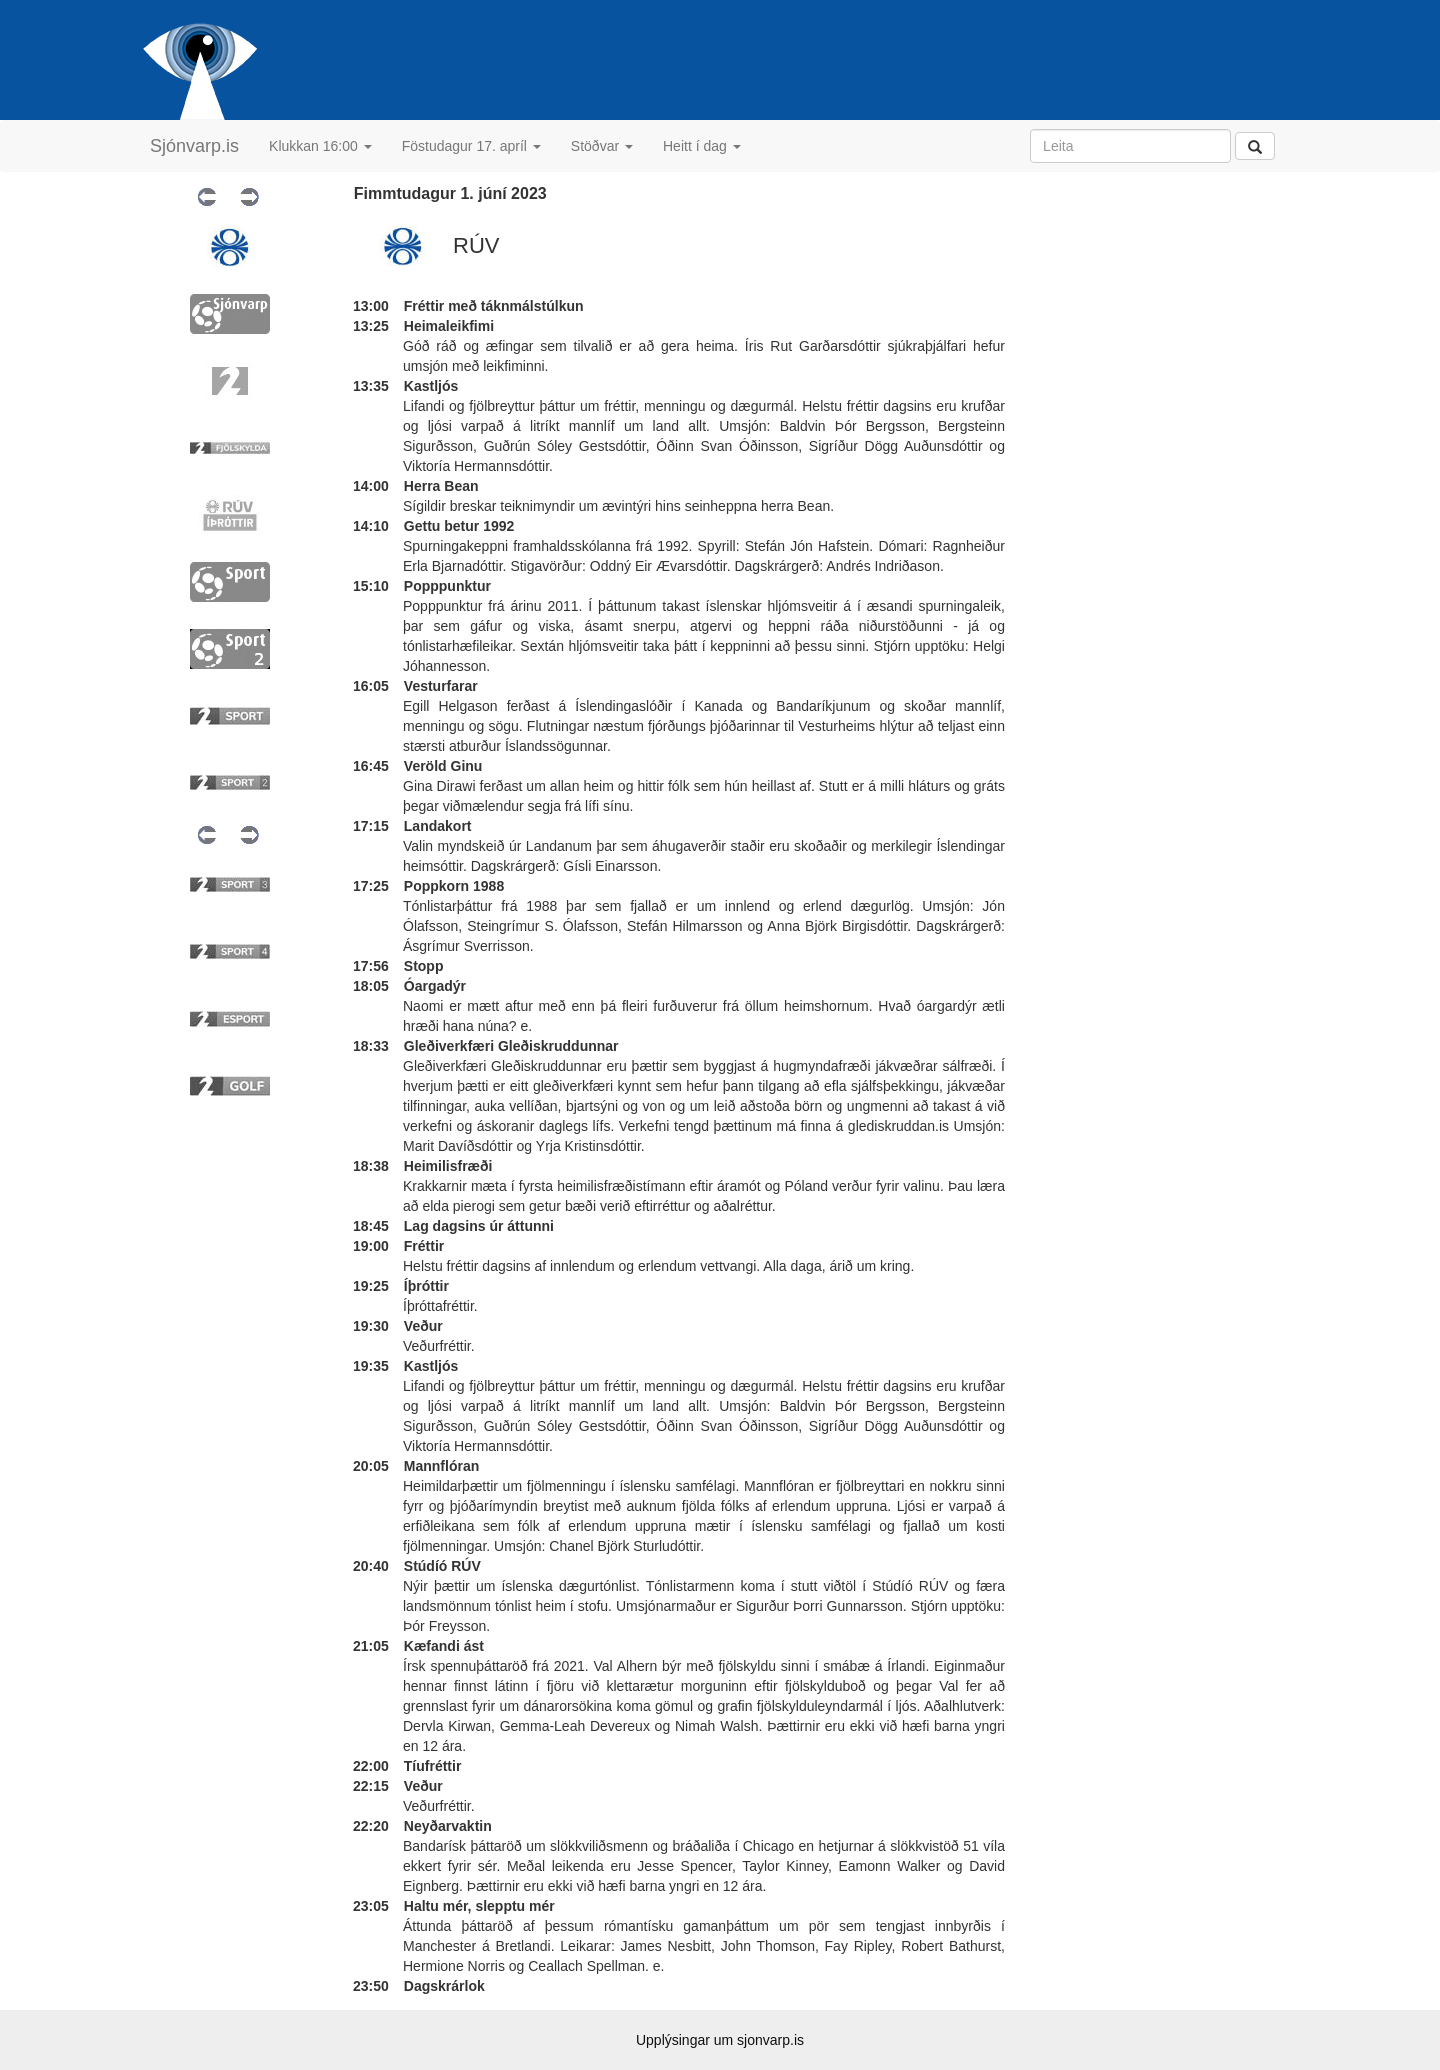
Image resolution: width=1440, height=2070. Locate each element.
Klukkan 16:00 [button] (320, 146)
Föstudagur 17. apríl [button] (471, 146)
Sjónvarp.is (194, 146)
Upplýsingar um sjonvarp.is (720, 2040)
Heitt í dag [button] (702, 146)
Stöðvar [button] (602, 146)
